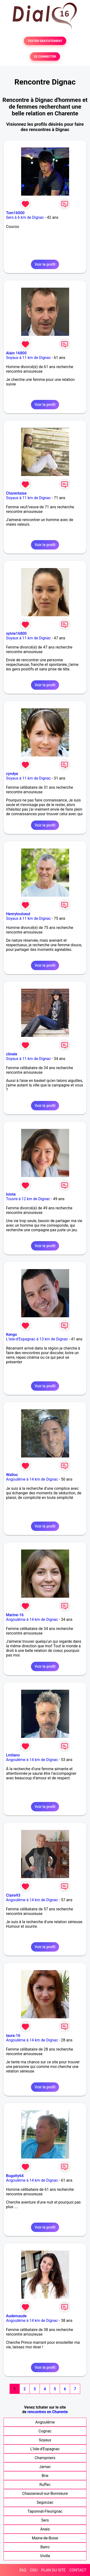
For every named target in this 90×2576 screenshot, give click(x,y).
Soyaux (45, 2440)
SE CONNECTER (45, 56)
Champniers (45, 2458)
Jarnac (45, 2466)
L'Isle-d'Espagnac (45, 2449)
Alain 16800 (16, 353)
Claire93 (13, 1895)
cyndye (12, 773)
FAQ (22, 2570)
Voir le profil (45, 264)
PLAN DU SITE (53, 2570)
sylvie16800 (16, 633)
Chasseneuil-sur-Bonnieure (45, 2493)
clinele (11, 1054)
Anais (45, 2529)
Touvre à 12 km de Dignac (28, 1199)
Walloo (12, 1474)
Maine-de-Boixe (45, 2538)
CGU (34, 2570)
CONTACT (77, 2570)
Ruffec (44, 2484)
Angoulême (45, 2422)
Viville (45, 2556)
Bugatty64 (15, 2175)
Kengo (11, 1334)
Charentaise (16, 493)
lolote (11, 1194)
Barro (44, 2547)
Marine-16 (15, 1615)
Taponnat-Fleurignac (45, 2511)
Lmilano (13, 1755)
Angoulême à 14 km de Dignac (32, 1479)
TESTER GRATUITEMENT (45, 41)
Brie (45, 2475)
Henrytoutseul (18, 914)
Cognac (44, 2431)
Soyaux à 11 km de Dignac (28, 357)
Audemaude (16, 2316)
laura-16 (13, 2035)
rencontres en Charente (47, 2412)
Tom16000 (15, 213)
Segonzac (45, 2502)
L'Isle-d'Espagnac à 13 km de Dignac (37, 1339)
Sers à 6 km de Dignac (25, 217)
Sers (45, 2520)
